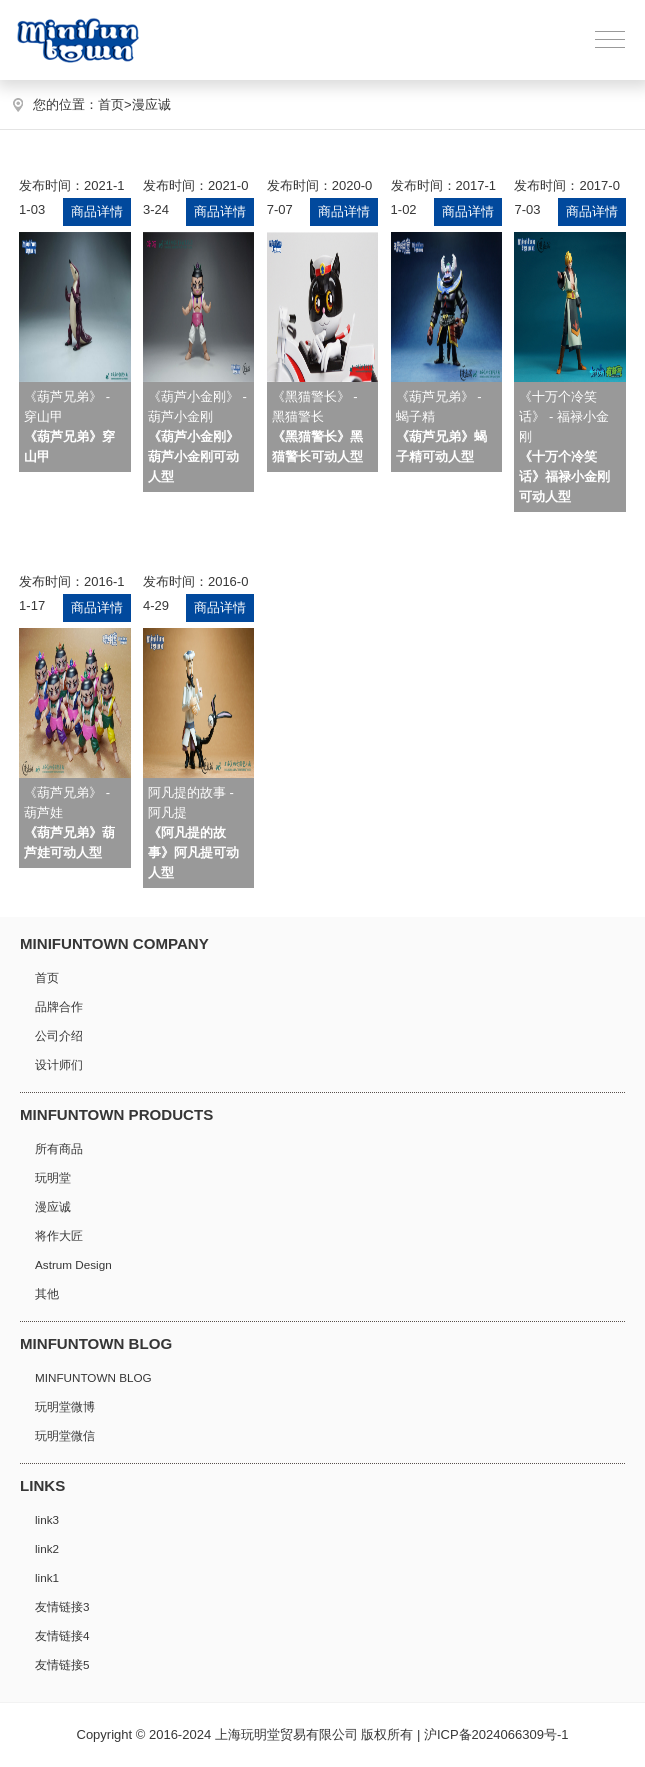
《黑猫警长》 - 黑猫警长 (317, 426)
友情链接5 (62, 1664)
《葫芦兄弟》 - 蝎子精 (441, 426)
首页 (115, 104)
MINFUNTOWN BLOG (93, 1377)
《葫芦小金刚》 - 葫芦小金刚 (197, 436)
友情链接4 (62, 1635)
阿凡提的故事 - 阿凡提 (193, 832)
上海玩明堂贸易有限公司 (286, 1734)
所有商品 (59, 1148)
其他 (47, 1293)
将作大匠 (59, 1235)
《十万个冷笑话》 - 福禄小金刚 (564, 446)
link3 (47, 1519)
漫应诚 (151, 104)
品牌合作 (59, 1006)
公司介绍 (59, 1035)
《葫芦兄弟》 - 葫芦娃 (69, 822)
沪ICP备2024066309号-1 (496, 1734)
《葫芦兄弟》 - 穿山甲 (69, 426)
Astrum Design (73, 1264)
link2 (47, 1548)
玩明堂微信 (65, 1435)
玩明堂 (53, 1177)
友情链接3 (62, 1606)
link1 (47, 1577)
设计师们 (59, 1064)
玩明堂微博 (65, 1406)
